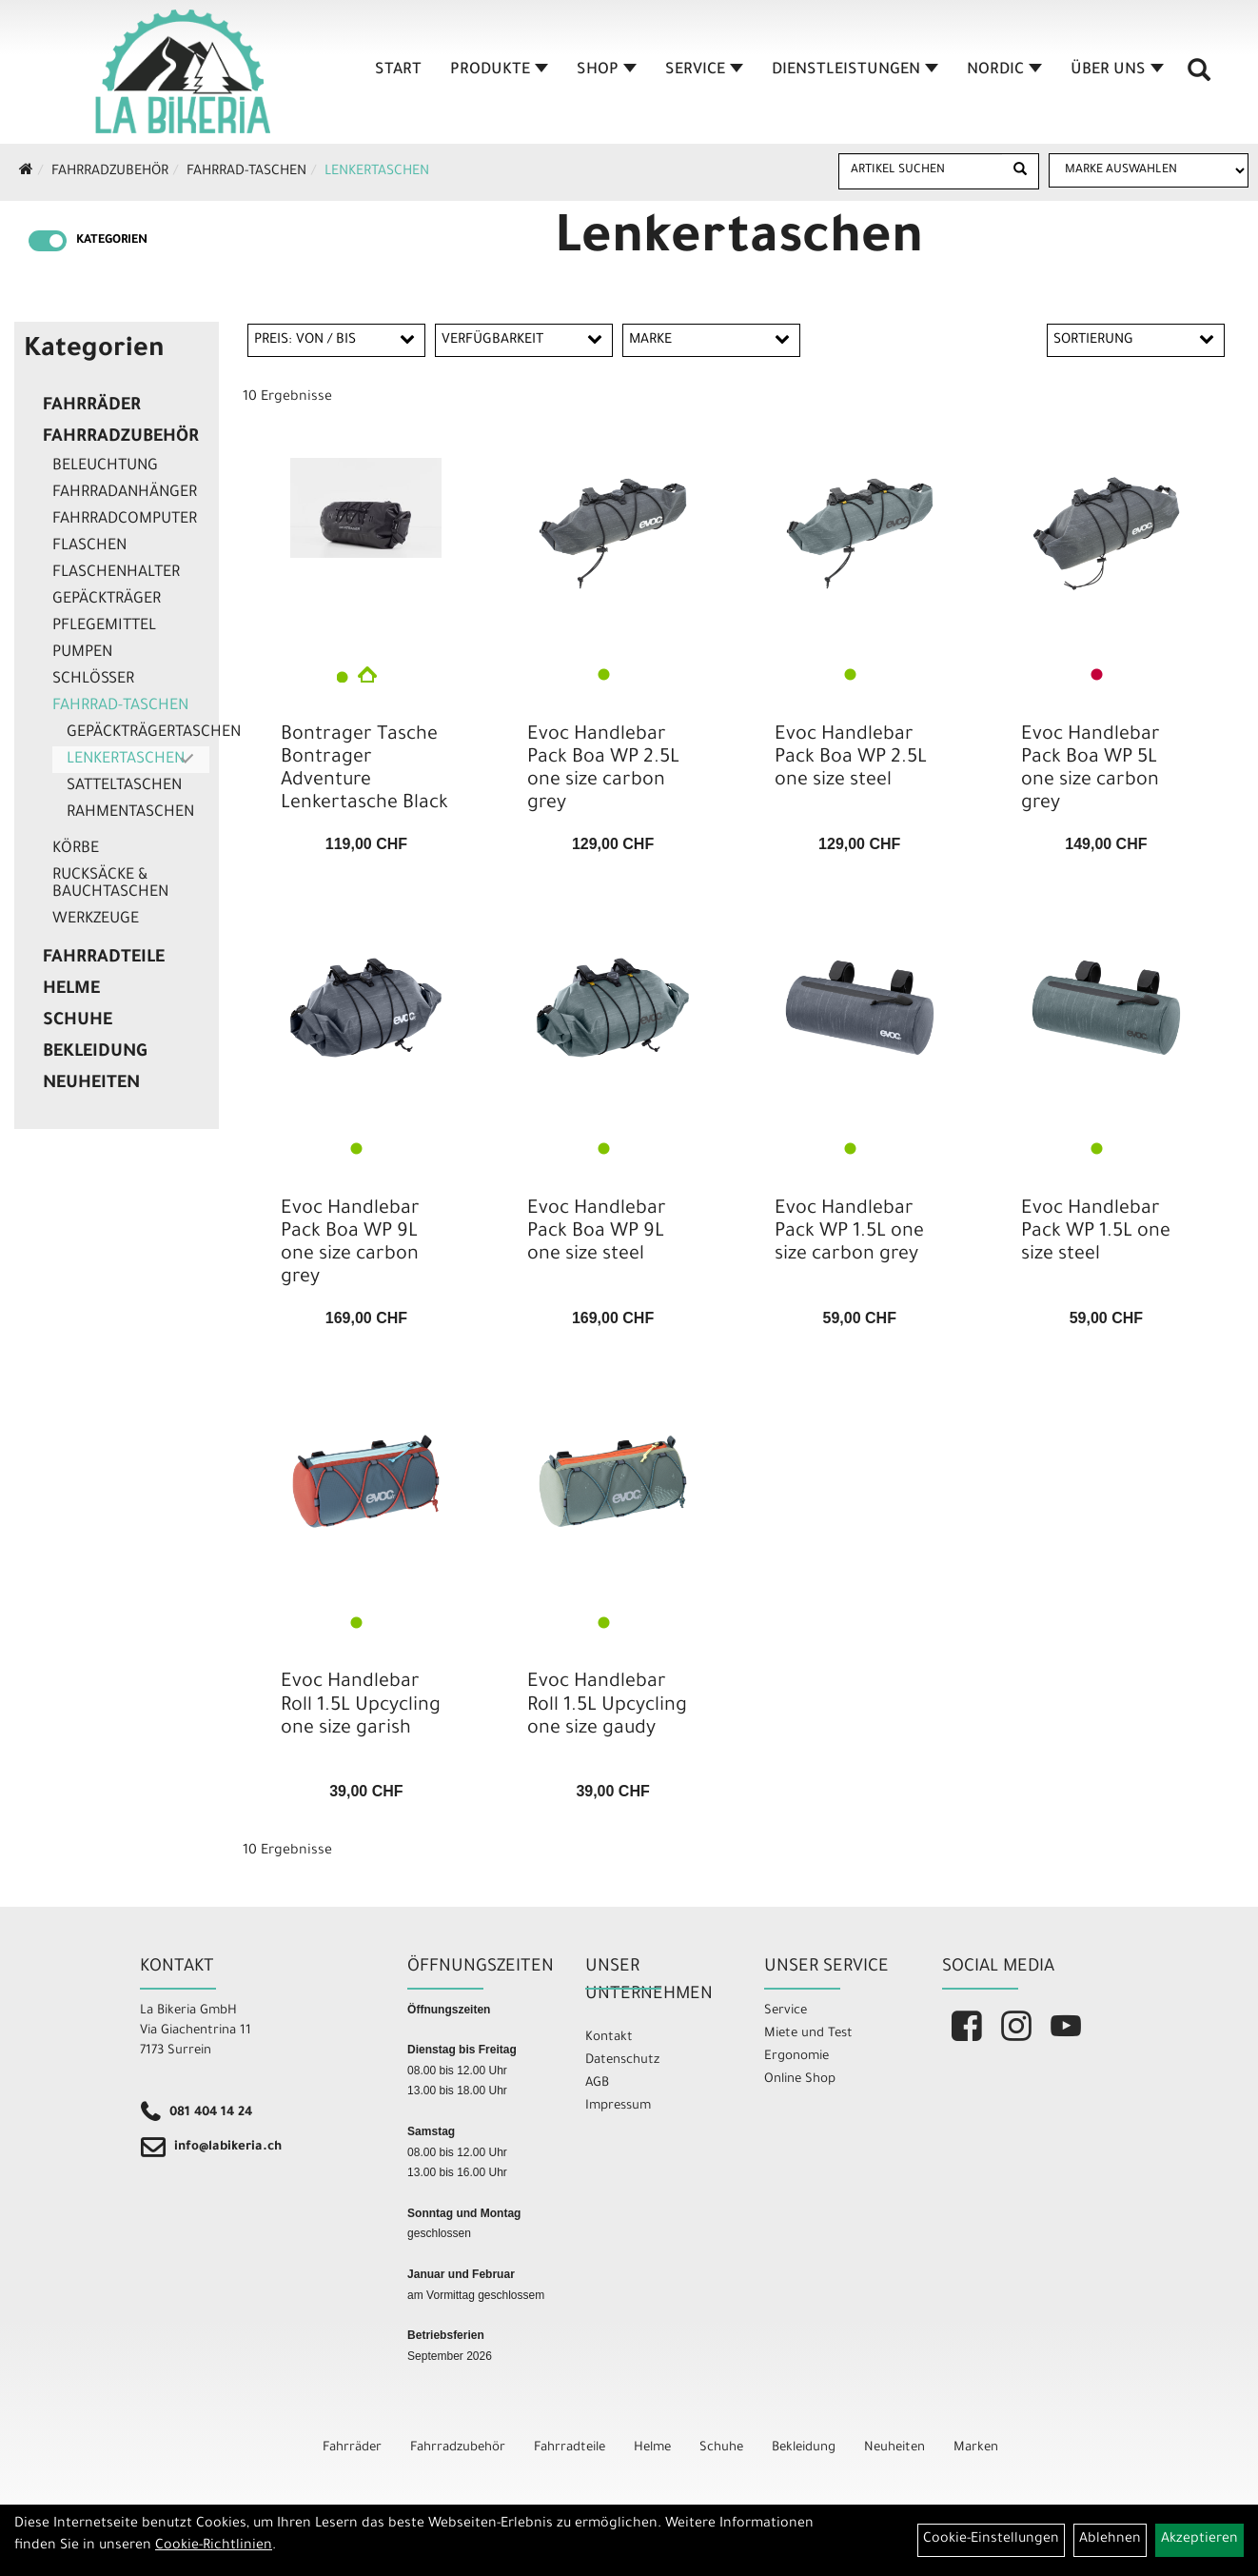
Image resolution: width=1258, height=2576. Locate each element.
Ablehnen (1110, 2539)
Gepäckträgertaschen (138, 733)
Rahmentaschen (130, 813)
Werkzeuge (95, 919)
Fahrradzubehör (109, 172)
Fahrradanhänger (124, 493)
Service (704, 70)
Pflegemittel (104, 626)
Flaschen (89, 546)
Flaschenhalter (116, 573)
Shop (607, 70)
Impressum (618, 2106)
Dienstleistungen (855, 70)
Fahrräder (92, 406)
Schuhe (77, 1021)
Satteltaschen (124, 786)
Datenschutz (622, 2060)
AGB (597, 2083)
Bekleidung (95, 1052)
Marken (975, 2448)
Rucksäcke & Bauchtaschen (110, 884)
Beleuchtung (105, 466)
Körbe (75, 849)
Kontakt (609, 2038)
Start (398, 70)
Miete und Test (808, 2034)
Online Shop (799, 2079)
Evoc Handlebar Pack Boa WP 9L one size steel (596, 1232)
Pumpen (82, 653)
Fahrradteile (104, 958)
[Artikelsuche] (1199, 77)
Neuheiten (91, 1084)
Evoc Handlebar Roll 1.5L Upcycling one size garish (361, 1706)
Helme (71, 990)
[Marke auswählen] (1148, 170)
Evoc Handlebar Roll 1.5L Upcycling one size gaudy (607, 1706)
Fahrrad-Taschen (246, 172)
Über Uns (1117, 70)
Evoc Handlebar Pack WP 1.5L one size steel (1095, 1232)
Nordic (1004, 70)
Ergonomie (796, 2057)
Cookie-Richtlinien (213, 2546)
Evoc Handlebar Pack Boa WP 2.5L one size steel (851, 758)
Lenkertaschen (376, 172)
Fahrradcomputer (124, 519)
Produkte (499, 70)
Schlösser (93, 679)
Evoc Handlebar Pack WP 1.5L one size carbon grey (849, 1232)
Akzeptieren (1199, 2539)
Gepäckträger (106, 599)
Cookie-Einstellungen (991, 2539)
